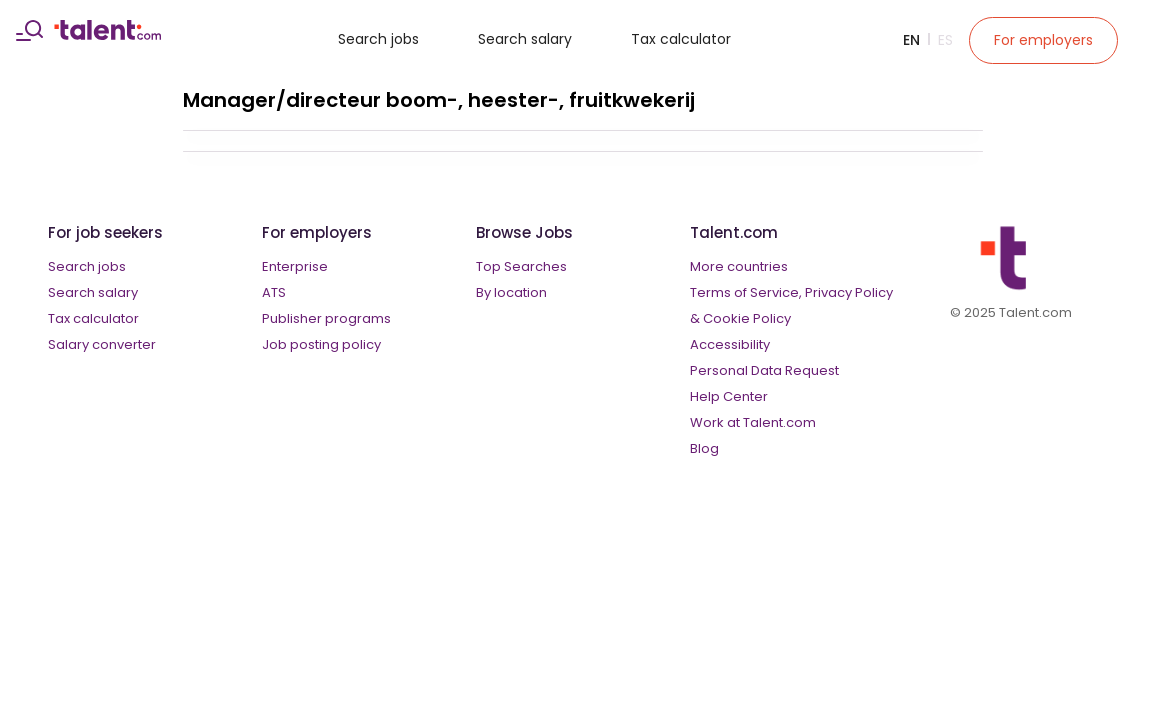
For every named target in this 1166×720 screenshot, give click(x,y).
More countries (739, 266)
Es (945, 40)
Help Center (729, 396)
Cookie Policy (747, 318)
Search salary (525, 39)
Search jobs (378, 39)
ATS (274, 292)
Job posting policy (321, 344)
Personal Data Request (764, 370)
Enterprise (295, 266)
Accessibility (730, 344)
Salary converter (102, 344)
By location (511, 292)
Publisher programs (326, 318)
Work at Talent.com (753, 422)
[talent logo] (107, 35)
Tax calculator (681, 39)
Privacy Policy (849, 292)
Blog (704, 448)
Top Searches (521, 266)
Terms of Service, (746, 292)
